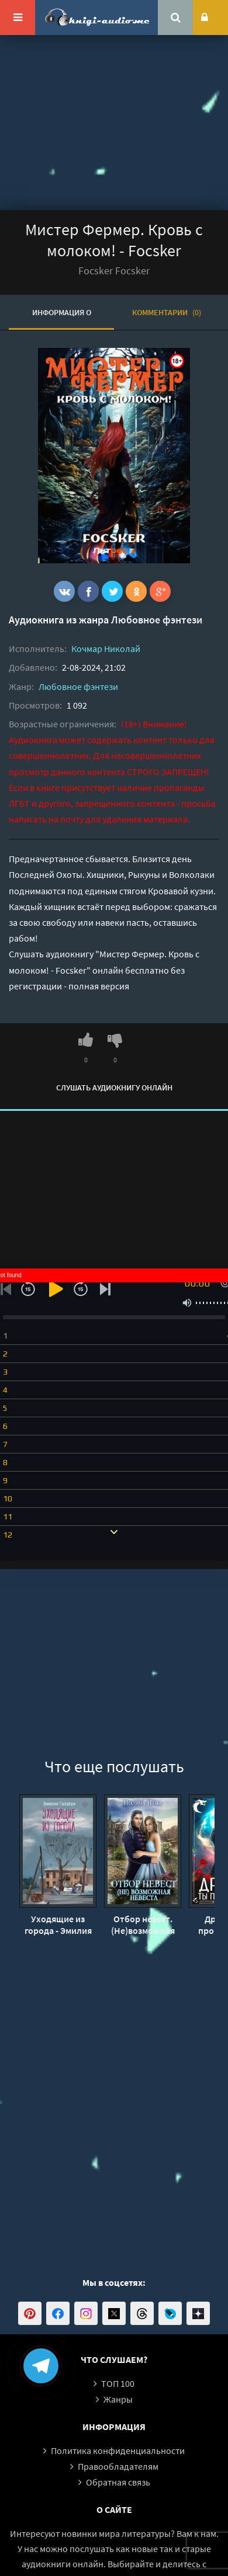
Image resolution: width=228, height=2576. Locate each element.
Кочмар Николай (105, 648)
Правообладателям (118, 2466)
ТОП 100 (117, 2383)
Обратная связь (118, 2482)
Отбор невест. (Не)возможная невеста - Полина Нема (143, 1924)
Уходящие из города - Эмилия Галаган (58, 1924)
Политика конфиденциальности (118, 2450)
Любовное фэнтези (156, 619)
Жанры (118, 2399)
